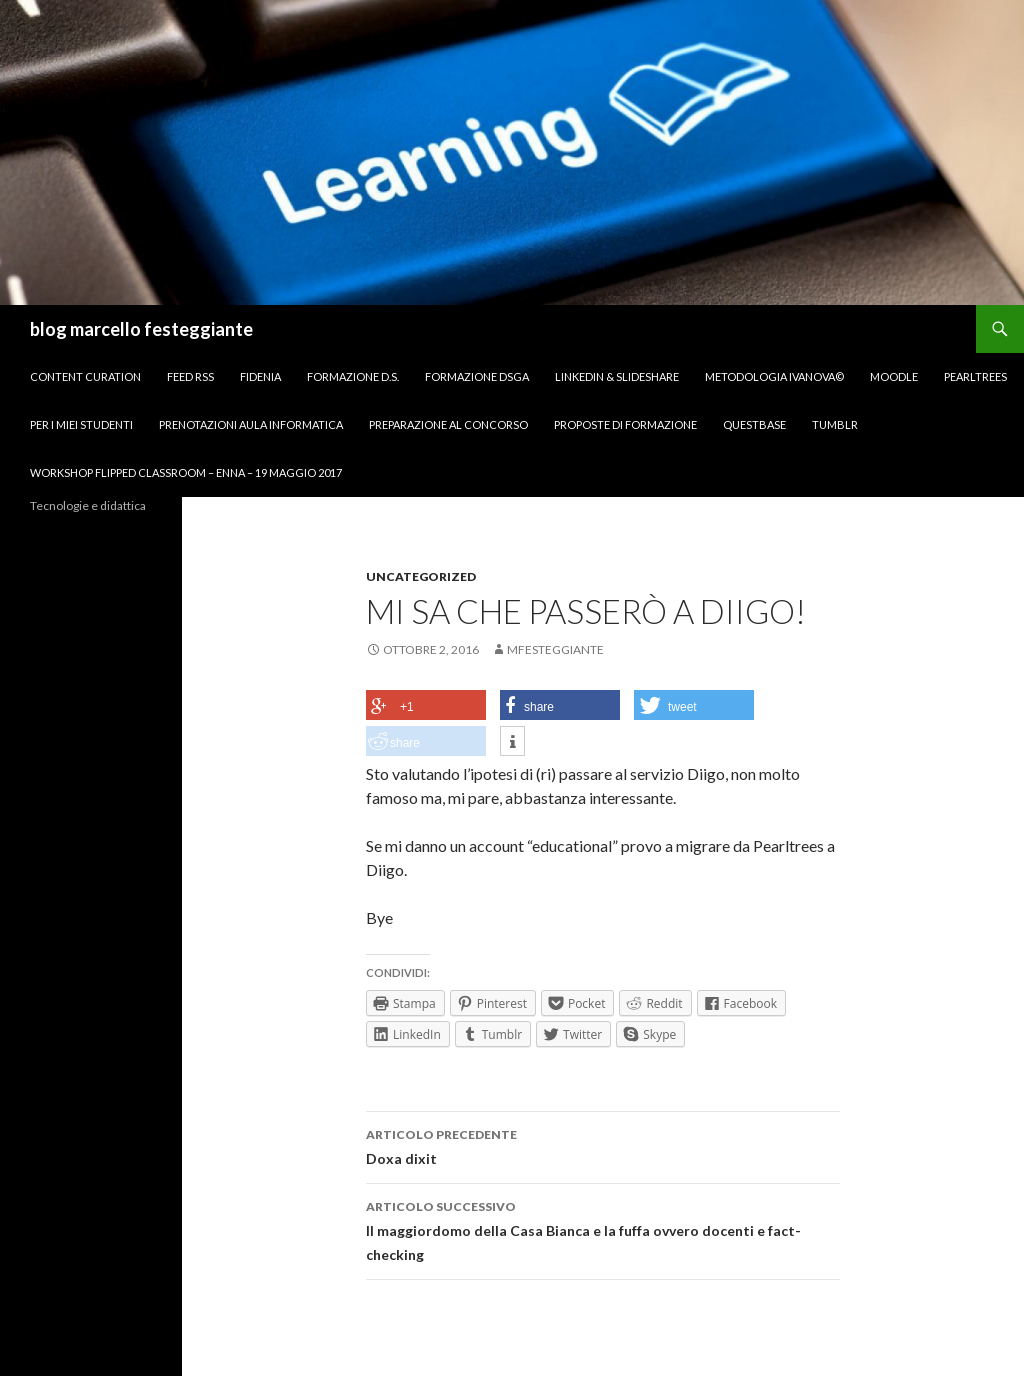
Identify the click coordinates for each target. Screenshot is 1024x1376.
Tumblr (835, 424)
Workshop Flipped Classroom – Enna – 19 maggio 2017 (186, 472)
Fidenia (260, 376)
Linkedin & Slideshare (617, 376)
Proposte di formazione (625, 424)
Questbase (754, 424)
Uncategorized (421, 576)
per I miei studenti (81, 424)
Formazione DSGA (477, 376)
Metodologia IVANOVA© (774, 376)
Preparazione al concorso (448, 424)
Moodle (894, 376)
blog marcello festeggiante (141, 329)
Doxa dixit (603, 1145)
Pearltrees (975, 376)
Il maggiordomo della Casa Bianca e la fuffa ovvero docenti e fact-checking (603, 1229)
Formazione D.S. (353, 376)
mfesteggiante (555, 649)
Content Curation (85, 376)
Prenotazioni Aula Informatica (251, 424)
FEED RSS (190, 376)
